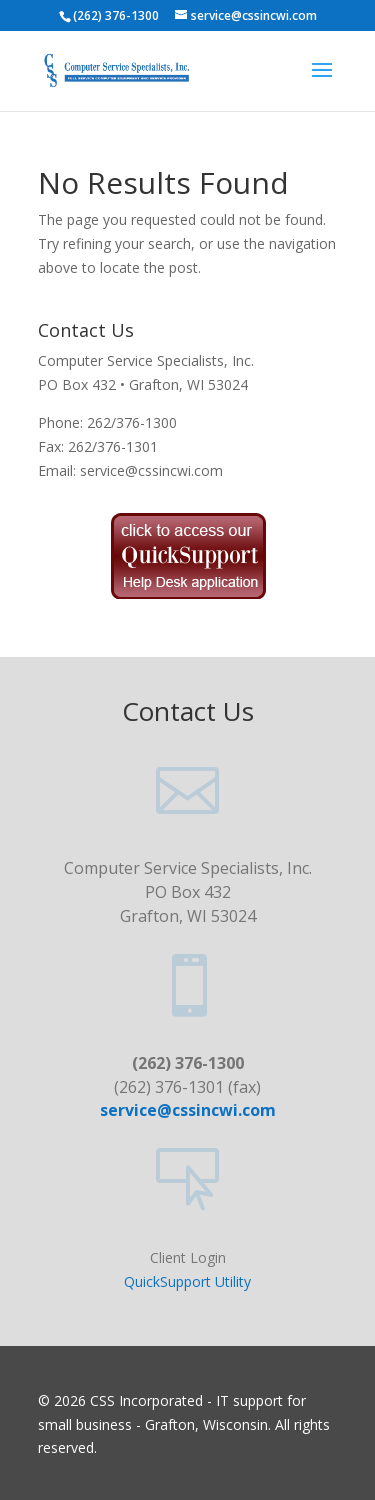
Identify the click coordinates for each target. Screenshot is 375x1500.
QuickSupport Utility (187, 1281)
